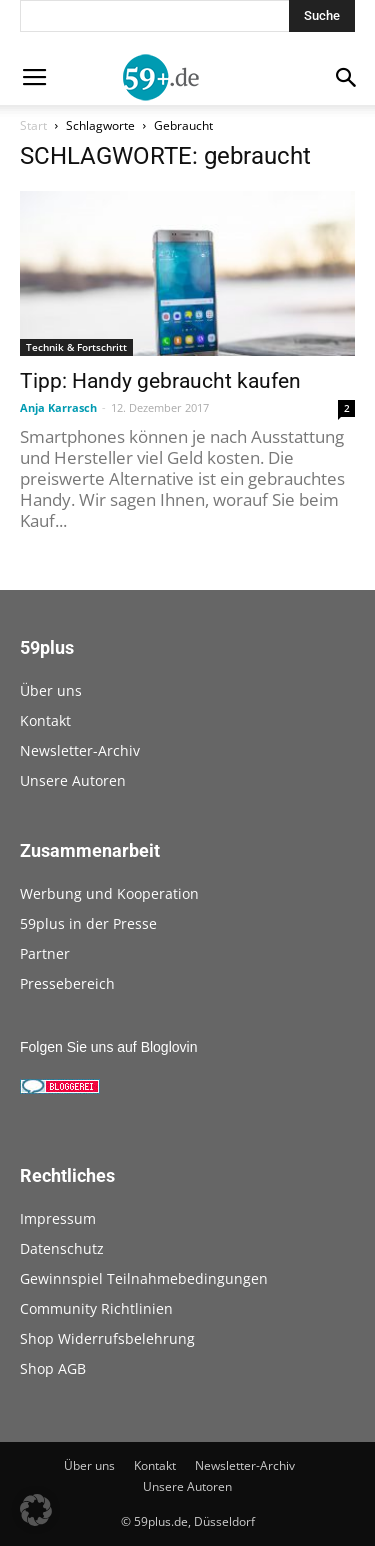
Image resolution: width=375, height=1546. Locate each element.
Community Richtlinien (96, 1308)
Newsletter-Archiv (80, 750)
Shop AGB (53, 1368)
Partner (45, 953)
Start (33, 125)
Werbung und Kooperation (109, 893)
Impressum (58, 1218)
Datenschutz (62, 1248)
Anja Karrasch (58, 407)
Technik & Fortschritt (76, 347)
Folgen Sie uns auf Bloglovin (108, 1047)
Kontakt (45, 720)
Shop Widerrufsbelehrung (107, 1338)
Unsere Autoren (73, 780)
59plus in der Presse (88, 923)
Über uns (51, 690)
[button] (36, 1510)
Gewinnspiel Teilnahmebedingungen (144, 1278)
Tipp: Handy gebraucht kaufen (160, 381)
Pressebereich (67, 983)
